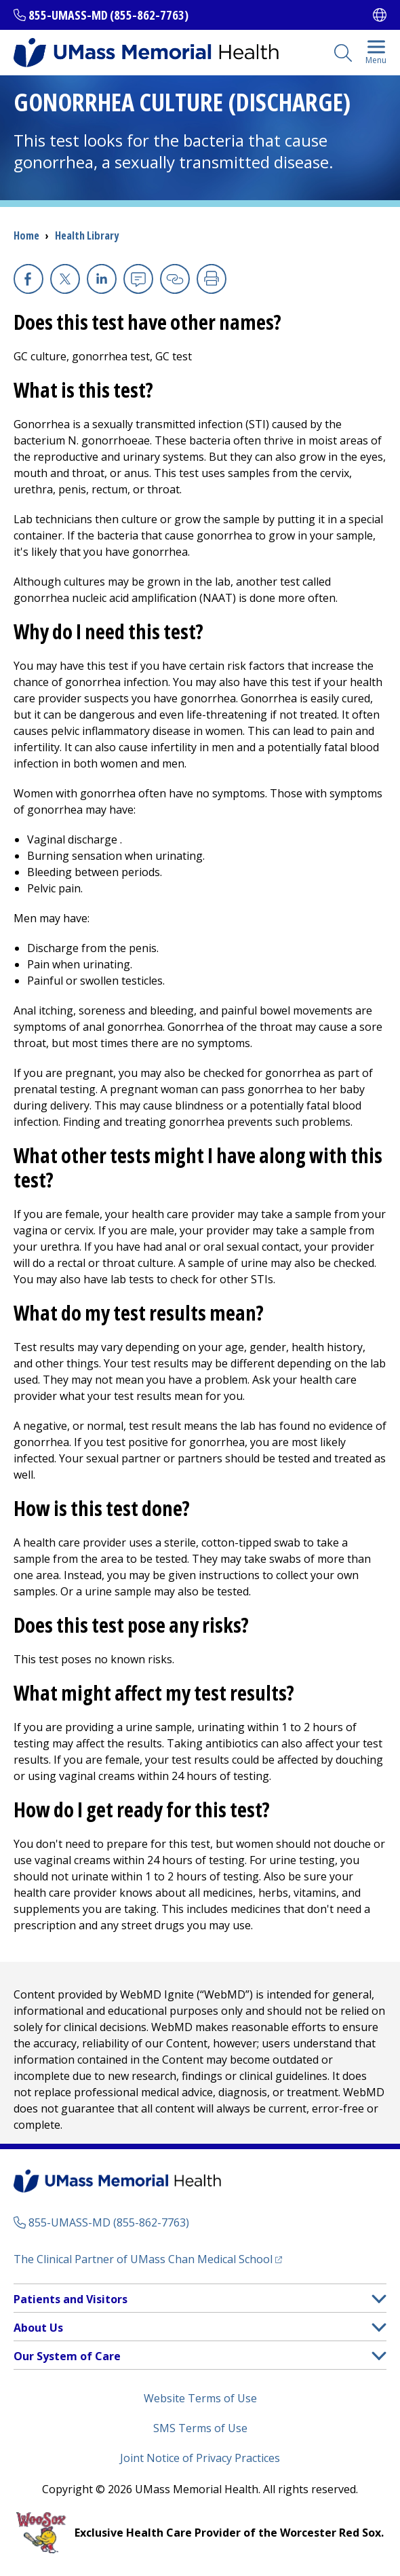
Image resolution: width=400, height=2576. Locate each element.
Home (26, 235)
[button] (379, 2298)
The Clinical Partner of (143, 2259)
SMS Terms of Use (200, 2428)
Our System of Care (67, 2356)
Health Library (87, 235)
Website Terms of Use (200, 2398)
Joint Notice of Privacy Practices (200, 2457)
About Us (38, 2327)
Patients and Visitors (70, 2299)
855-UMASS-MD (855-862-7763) (108, 15)
